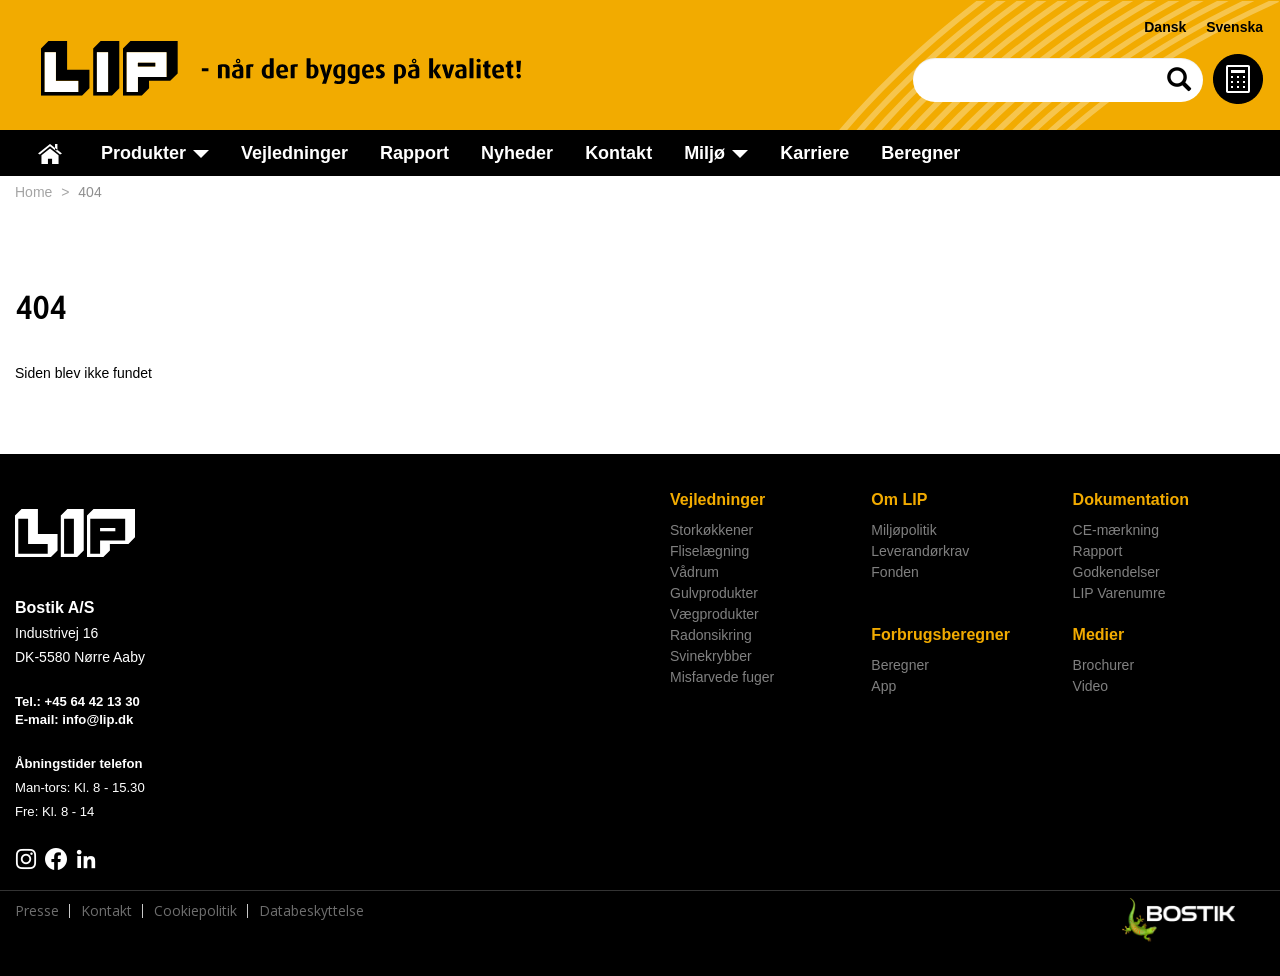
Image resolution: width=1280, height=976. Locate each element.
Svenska (1234, 27)
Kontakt (618, 153)
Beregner (920, 153)
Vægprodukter (714, 614)
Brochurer (1103, 665)
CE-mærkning (1116, 530)
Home (33, 192)
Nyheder (517, 153)
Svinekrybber (711, 656)
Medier (1099, 634)
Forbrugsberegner (940, 634)
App (883, 686)
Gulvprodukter (714, 593)
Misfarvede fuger (722, 677)
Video (1091, 686)
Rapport (414, 153)
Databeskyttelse (311, 911)
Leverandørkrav (920, 551)
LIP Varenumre (1119, 593)
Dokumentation (1131, 499)
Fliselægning (709, 551)
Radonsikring (711, 635)
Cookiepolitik (195, 911)
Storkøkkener (711, 530)
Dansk (1165, 27)
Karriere (814, 153)
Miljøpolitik (903, 530)
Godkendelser (1116, 572)
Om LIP (899, 499)
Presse (37, 911)
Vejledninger (294, 153)
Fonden (894, 572)
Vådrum (694, 572)
